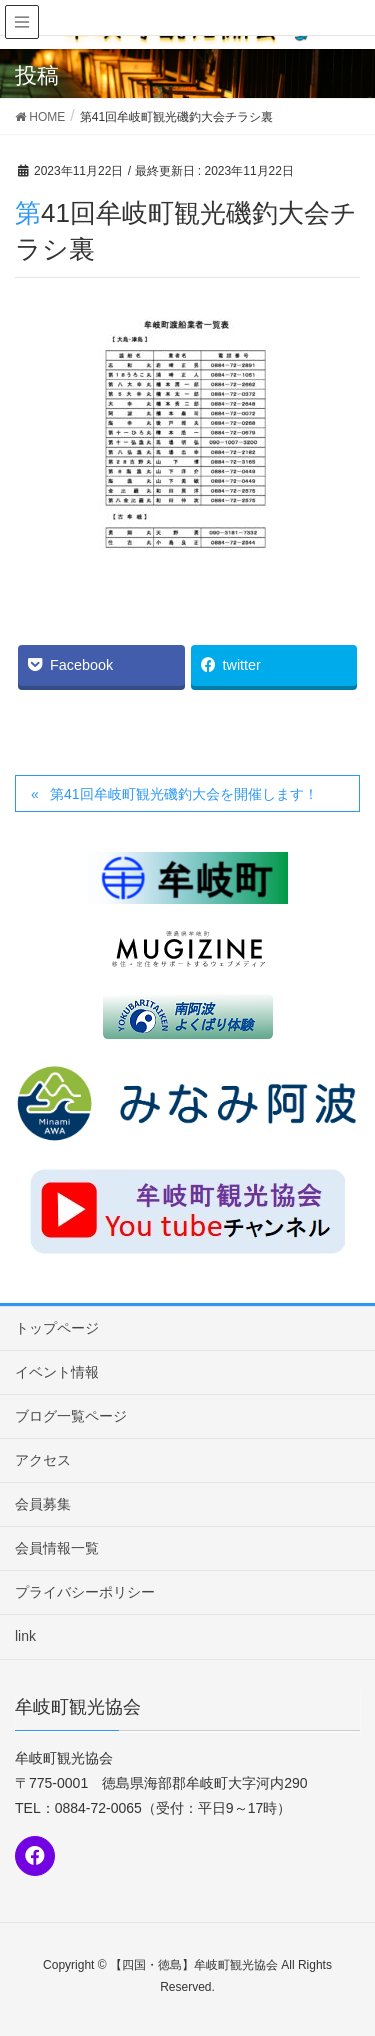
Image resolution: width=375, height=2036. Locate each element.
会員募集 (43, 1504)
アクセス (43, 1460)
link (25, 1636)
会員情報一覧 (57, 1548)
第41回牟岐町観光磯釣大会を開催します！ (184, 794)
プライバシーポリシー (85, 1592)
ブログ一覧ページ (71, 1416)
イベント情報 (57, 1372)
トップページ (57, 1328)
